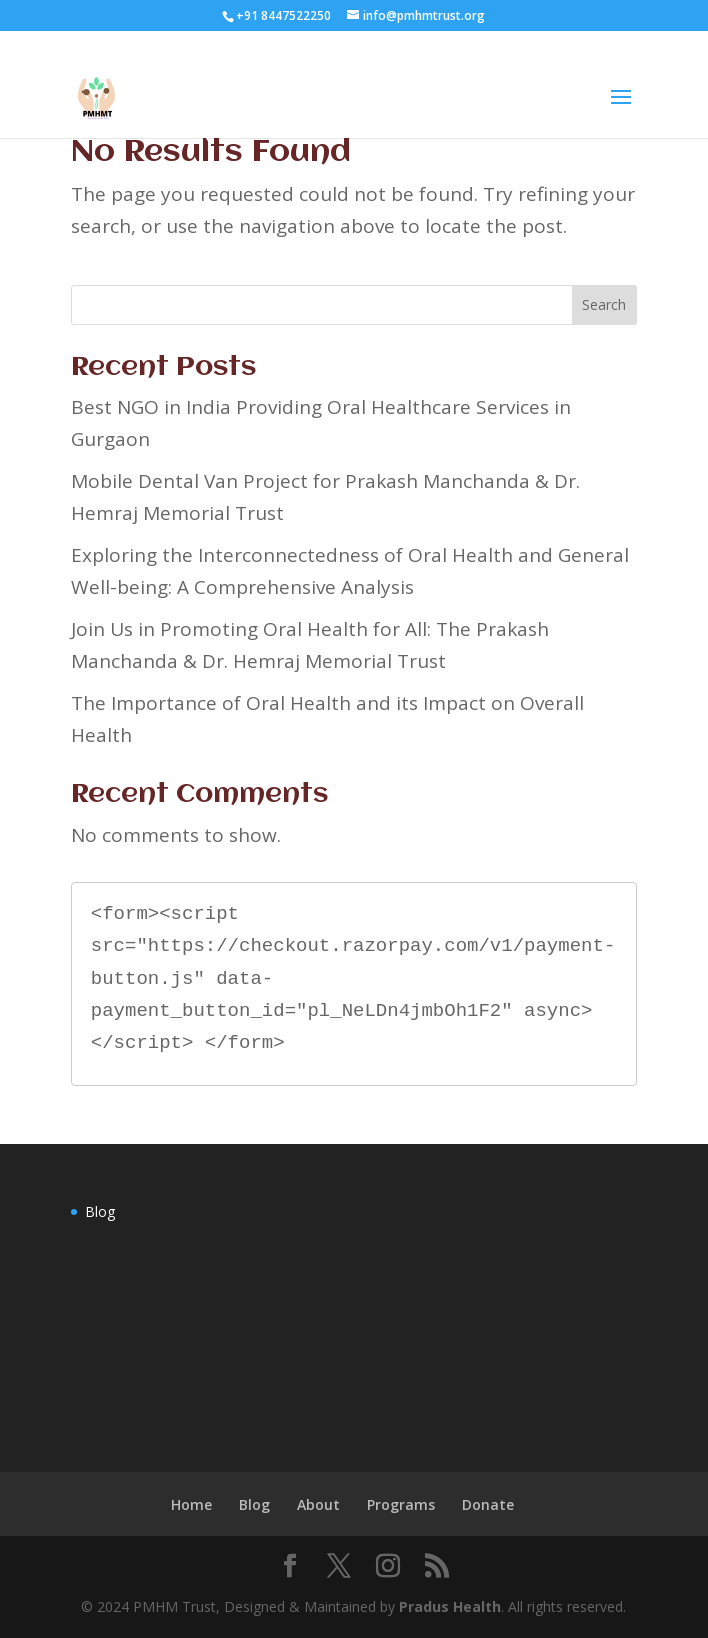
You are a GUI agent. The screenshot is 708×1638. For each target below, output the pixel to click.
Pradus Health (450, 1606)
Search (604, 304)
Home (191, 1504)
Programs (401, 1504)
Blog (100, 1211)
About (318, 1504)
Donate (488, 1504)
